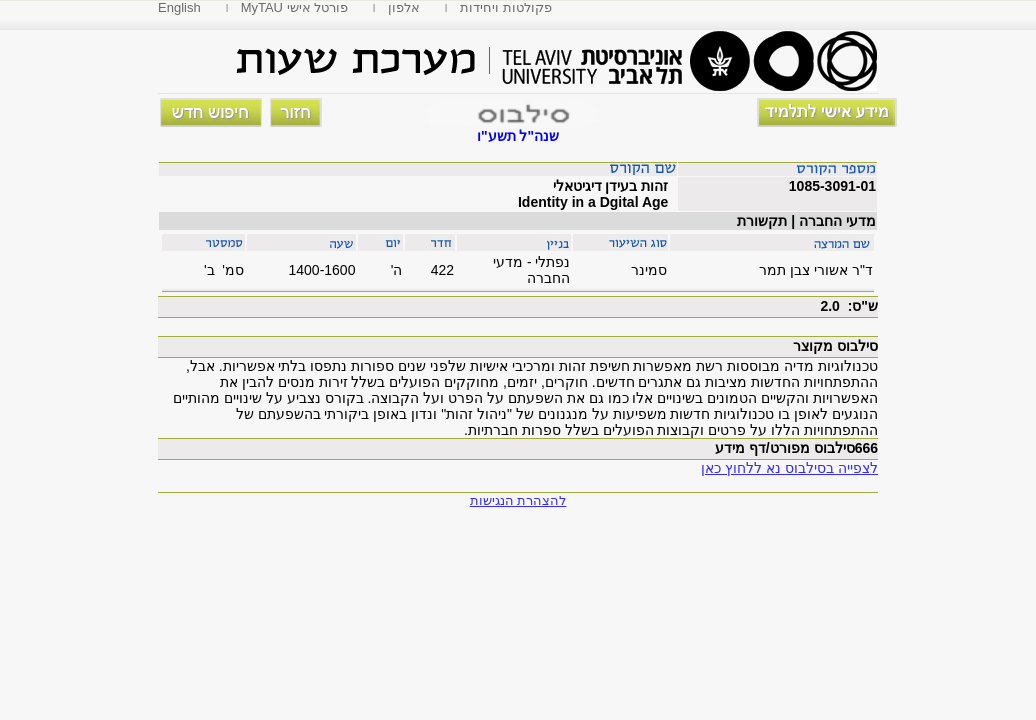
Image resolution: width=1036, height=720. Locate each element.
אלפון (404, 7)
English (179, 7)
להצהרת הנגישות (518, 500)
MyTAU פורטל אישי (295, 7)
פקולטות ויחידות (506, 7)
